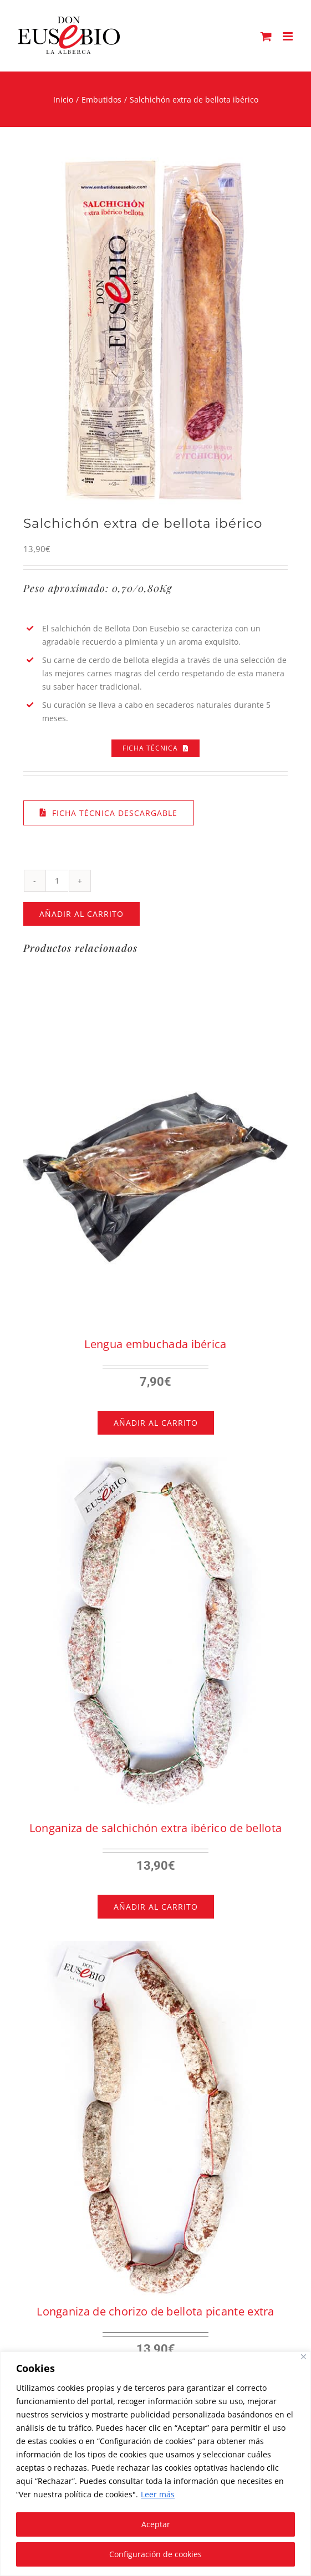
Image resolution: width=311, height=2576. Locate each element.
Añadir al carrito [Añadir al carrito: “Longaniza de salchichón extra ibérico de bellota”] (156, 1906)
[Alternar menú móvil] (288, 36)
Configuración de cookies (155, 2554)
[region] (155, 2463)
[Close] (303, 2356)
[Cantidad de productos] (57, 881)
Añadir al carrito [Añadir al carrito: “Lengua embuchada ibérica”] (156, 1422)
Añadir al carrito (81, 914)
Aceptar (155, 2524)
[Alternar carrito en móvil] (266, 36)
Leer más (158, 2494)
